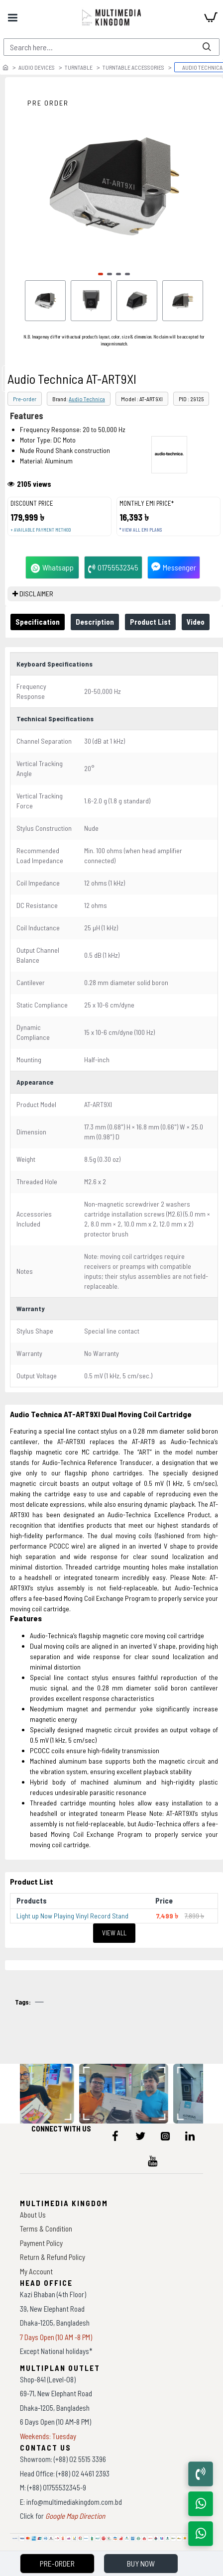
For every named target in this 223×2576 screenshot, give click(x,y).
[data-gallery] (126, 2094)
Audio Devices (36, 67)
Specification (37, 621)
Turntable (79, 67)
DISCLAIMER (36, 593)
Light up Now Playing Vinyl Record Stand (72, 1915)
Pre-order (24, 398)
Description (95, 621)
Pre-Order (57, 2563)
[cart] (210, 17)
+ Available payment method (40, 530)
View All (114, 1933)
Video (196, 621)
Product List (150, 621)
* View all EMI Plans (140, 530)
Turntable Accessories (133, 67)
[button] (100, 274)
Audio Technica (87, 398)
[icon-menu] (115, 2136)
